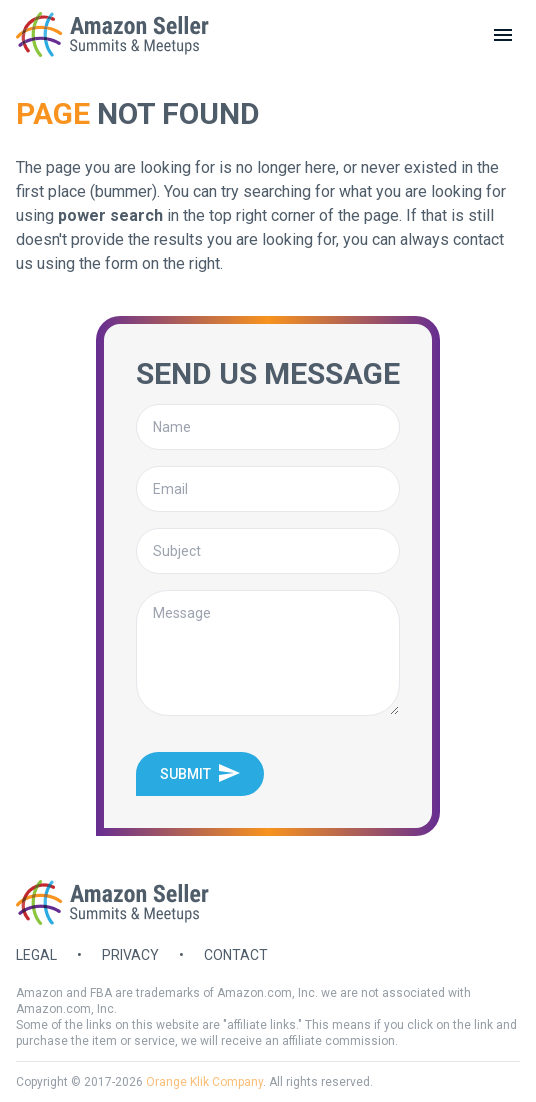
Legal (36, 955)
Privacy (130, 955)
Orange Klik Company (204, 1082)
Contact (236, 955)
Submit (200, 773)
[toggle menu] (503, 35)
